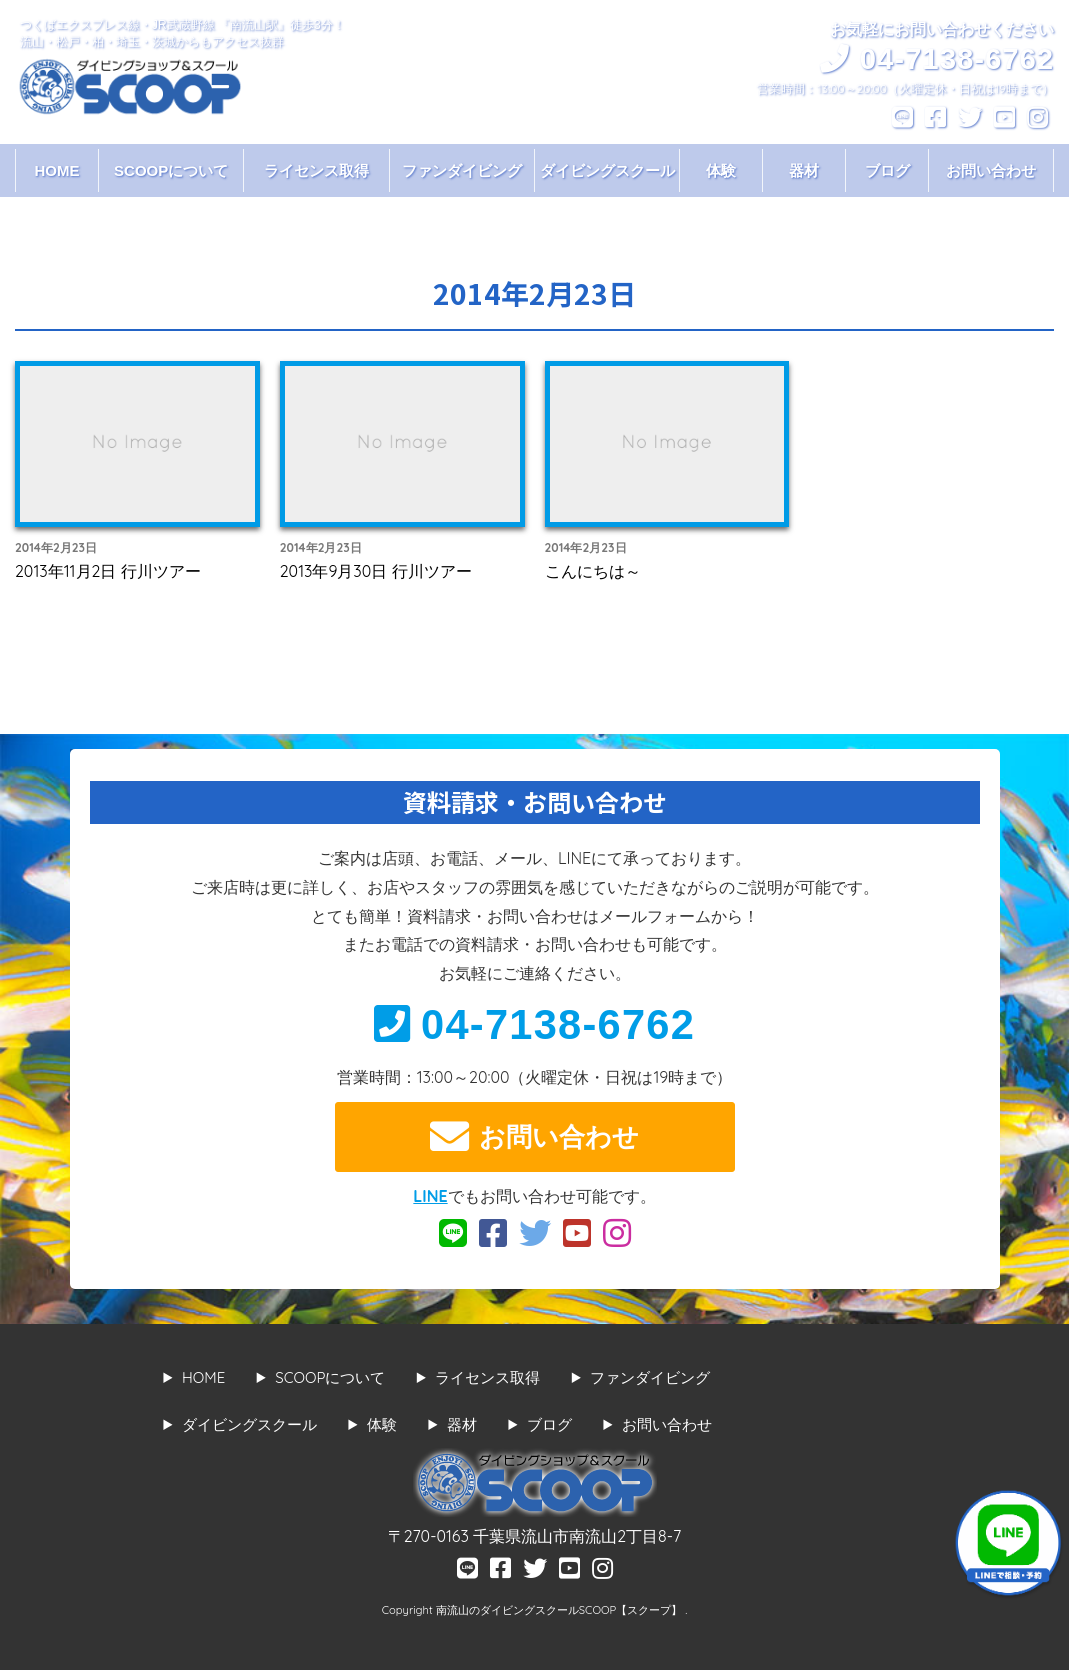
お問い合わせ (991, 170)
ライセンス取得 (316, 170)
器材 (804, 170)
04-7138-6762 (534, 1024)
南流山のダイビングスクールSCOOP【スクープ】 (560, 1610)
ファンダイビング (462, 170)
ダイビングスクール (607, 170)
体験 (721, 170)
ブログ (887, 170)
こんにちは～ (593, 571)
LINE (430, 1196)
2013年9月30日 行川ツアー (376, 571)
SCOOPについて (171, 170)
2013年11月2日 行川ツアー (108, 571)
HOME (57, 170)
